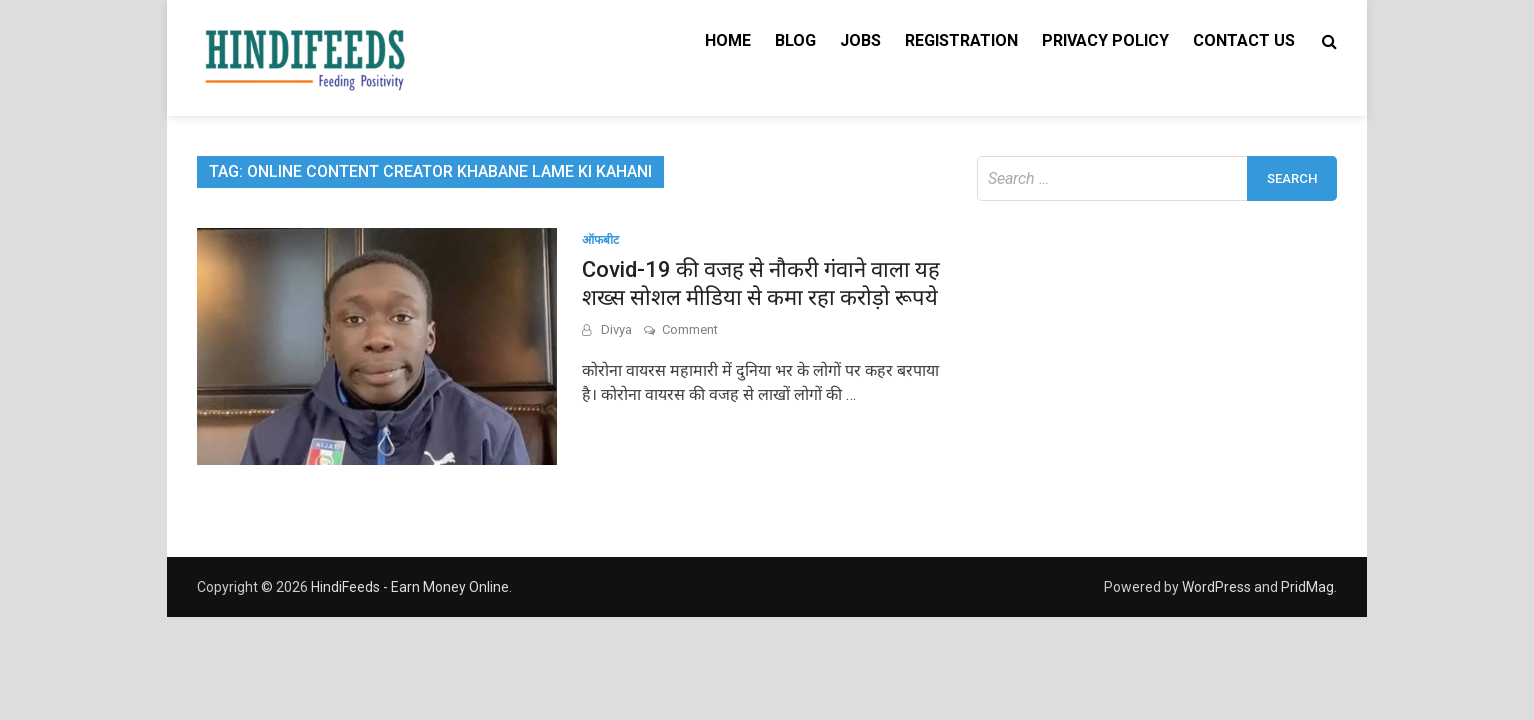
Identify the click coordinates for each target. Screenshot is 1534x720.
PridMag (1307, 587)
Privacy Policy (1105, 40)
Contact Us (1244, 40)
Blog (795, 40)
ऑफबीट (600, 240)
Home (728, 40)
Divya (616, 329)
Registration (961, 40)
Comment (690, 329)
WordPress (1216, 587)
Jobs (860, 40)
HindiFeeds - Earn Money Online (410, 587)
